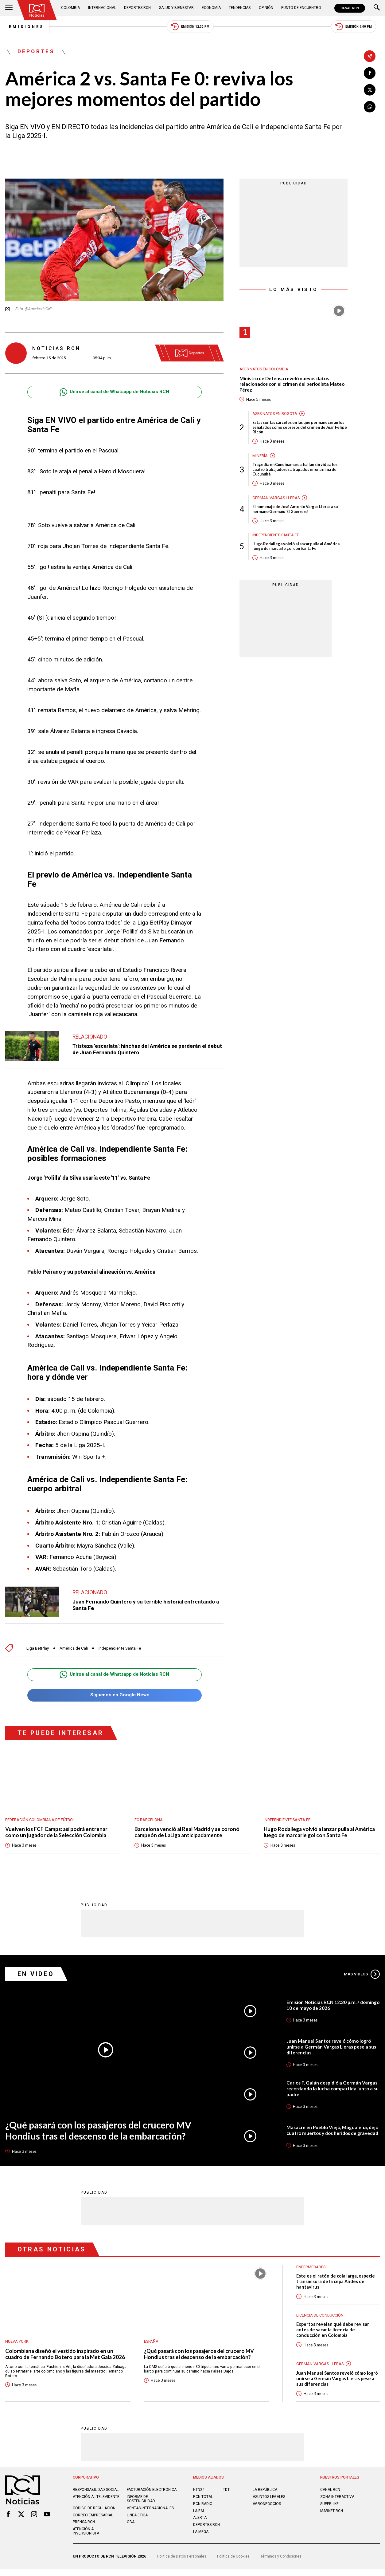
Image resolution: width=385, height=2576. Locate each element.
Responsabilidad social (96, 2492)
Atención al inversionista (86, 2538)
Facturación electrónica (139, 2494)
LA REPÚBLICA (265, 2492)
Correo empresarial (93, 2522)
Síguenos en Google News (114, 1696)
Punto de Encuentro (300, 8)
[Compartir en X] (369, 90)
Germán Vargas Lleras (276, 499)
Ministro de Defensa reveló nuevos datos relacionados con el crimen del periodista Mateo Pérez (293, 384)
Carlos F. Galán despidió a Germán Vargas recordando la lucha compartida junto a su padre (332, 2089)
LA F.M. (199, 2513)
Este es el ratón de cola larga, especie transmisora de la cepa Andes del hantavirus (336, 2282)
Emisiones (23, 27)
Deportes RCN (137, 8)
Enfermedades (311, 2268)
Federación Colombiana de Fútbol (40, 1820)
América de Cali (76, 1648)
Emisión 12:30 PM (190, 27)
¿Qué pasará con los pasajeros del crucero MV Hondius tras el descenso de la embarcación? (101, 2132)
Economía (210, 8)
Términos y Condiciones (283, 2563)
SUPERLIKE (329, 2506)
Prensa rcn (84, 2529)
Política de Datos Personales (182, 2563)
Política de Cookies (234, 2563)
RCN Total (203, 2499)
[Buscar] (377, 8)
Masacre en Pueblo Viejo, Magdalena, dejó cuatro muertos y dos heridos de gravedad (328, 2131)
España (151, 2342)
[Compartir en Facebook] (369, 73)
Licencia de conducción (321, 2316)
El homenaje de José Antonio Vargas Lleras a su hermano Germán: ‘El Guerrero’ (298, 510)
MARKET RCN (332, 2513)
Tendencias (239, 8)
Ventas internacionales (151, 2515)
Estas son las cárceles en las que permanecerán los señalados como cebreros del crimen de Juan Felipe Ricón (299, 428)
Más (361, 1975)
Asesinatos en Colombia (264, 370)
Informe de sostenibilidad (141, 2506)
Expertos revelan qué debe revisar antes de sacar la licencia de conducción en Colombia (333, 2331)
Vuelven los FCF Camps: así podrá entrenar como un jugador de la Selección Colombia (56, 1833)
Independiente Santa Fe (125, 1648)
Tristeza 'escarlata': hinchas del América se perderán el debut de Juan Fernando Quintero (140, 1050)
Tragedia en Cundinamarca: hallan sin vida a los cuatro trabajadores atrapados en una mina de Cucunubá (297, 471)
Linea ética (137, 2522)
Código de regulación (94, 2515)
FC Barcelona (148, 1820)
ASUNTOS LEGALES (269, 2499)
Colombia (70, 8)
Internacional (102, 8)
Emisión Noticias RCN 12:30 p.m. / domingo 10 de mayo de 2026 (324, 2006)
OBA (130, 2529)
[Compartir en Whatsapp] (369, 107)
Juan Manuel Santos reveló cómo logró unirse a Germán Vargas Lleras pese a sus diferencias (332, 2048)
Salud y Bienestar (175, 8)
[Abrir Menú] (9, 8)
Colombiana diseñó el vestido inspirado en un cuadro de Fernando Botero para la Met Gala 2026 (65, 2355)
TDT (226, 2492)
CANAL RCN (349, 8)
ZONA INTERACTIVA (337, 2499)
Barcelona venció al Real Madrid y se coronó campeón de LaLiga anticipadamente (187, 1833)
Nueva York (17, 2342)
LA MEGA (201, 2534)
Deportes (36, 52)
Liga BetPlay (38, 1648)
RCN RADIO (203, 2506)
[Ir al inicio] (37, 10)
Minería (260, 457)
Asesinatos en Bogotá (275, 414)
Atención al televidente (96, 2504)
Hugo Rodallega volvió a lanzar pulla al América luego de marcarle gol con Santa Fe (297, 548)
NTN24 (199, 2492)
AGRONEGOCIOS (267, 2506)
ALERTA (200, 2520)
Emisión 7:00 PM (356, 27)
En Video (36, 1975)
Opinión (264, 8)
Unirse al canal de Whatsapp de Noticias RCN (114, 392)
